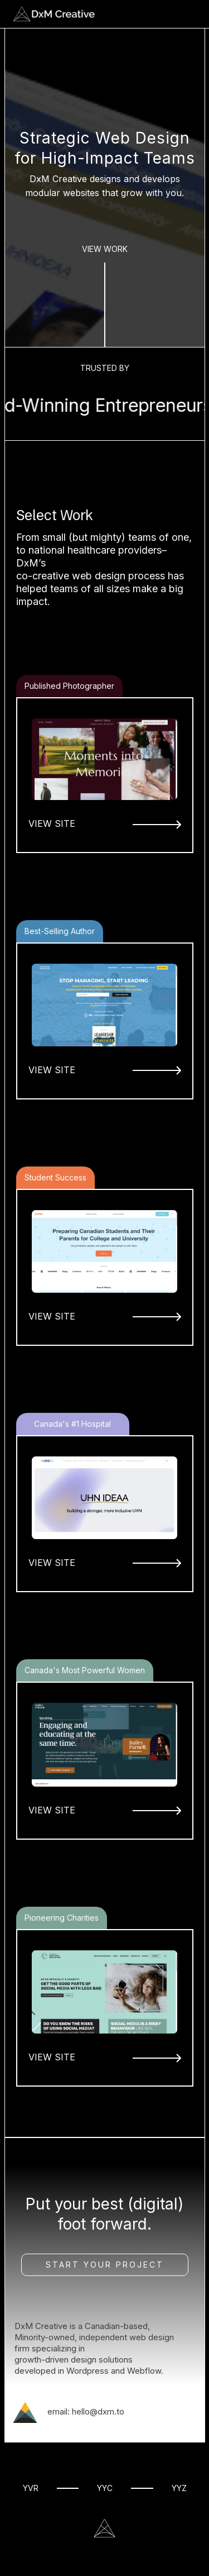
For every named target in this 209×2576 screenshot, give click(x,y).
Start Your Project (105, 2264)
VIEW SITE (51, 823)
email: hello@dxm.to (85, 2412)
